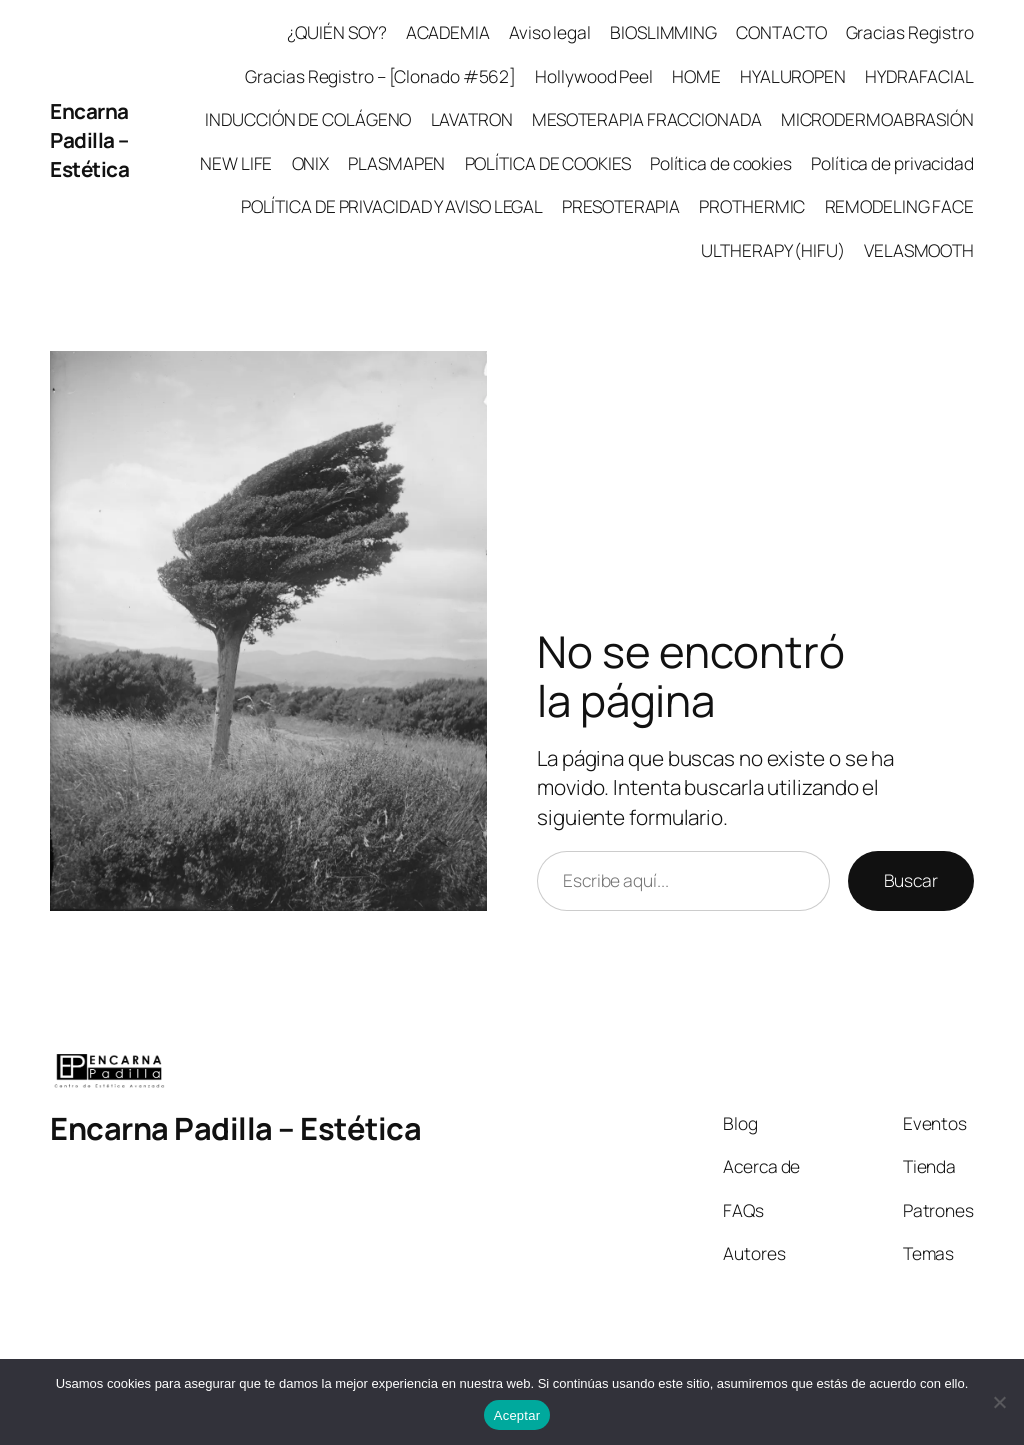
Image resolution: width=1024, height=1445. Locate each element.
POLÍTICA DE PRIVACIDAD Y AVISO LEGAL (392, 206)
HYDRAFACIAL (919, 76)
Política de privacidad (892, 163)
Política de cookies (721, 163)
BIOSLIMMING (663, 32)
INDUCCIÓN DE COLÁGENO (308, 119)
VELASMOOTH (919, 250)
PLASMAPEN (396, 163)
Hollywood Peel (594, 76)
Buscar (911, 880)
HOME (696, 76)
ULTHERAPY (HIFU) (772, 250)
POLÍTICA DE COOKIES (548, 163)
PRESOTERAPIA (621, 206)
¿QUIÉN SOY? (337, 32)
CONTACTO (781, 32)
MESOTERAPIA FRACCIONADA (647, 119)
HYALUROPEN (793, 76)
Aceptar (517, 1415)
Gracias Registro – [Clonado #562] (380, 76)
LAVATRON (472, 119)
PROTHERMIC (752, 206)
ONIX (311, 163)
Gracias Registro (910, 32)
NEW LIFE (236, 163)
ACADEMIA (448, 32)
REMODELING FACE (900, 206)
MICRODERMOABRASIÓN (877, 119)
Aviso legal (550, 32)
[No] (999, 1402)
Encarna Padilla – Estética (89, 140)
